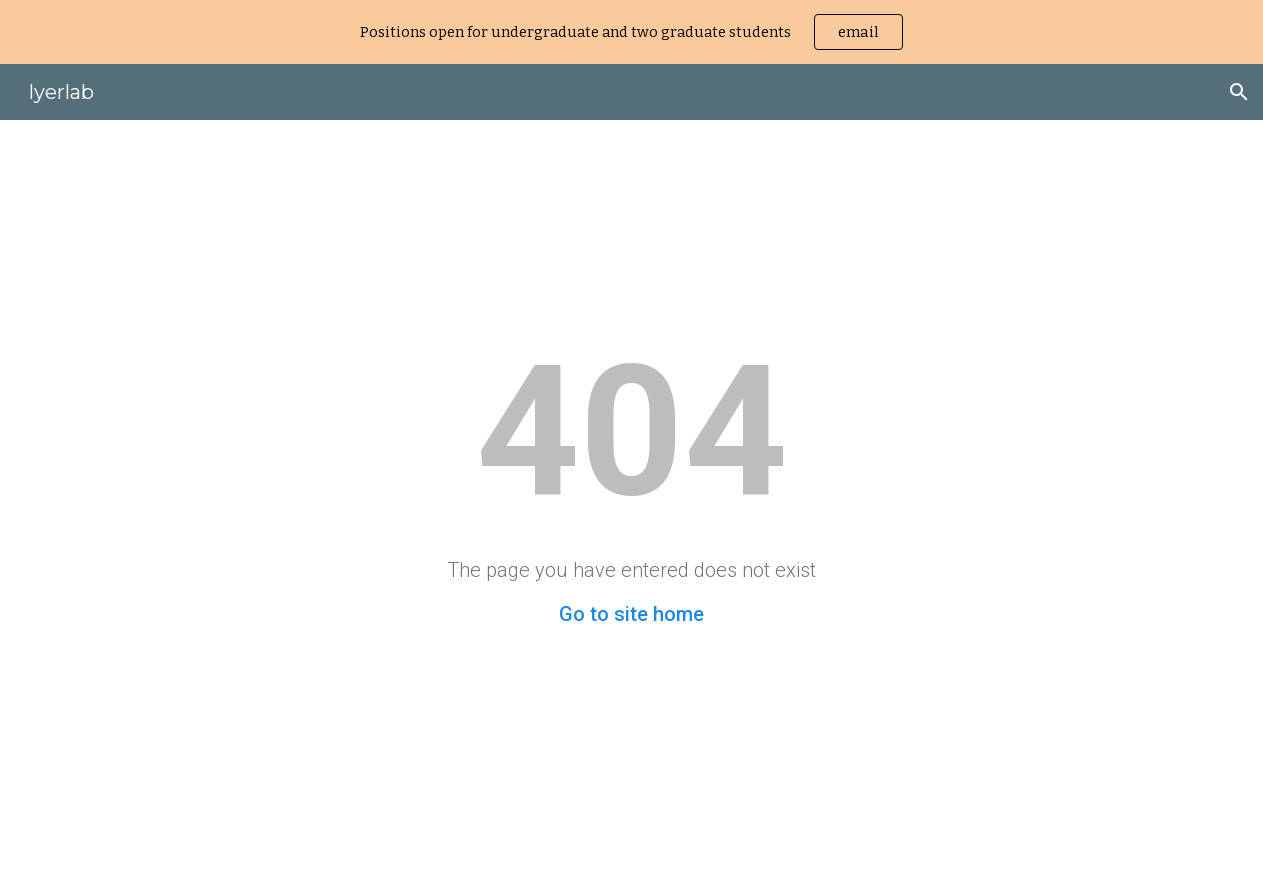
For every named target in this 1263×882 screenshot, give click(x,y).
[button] (1239, 92)
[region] (631, 32)
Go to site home (631, 614)
